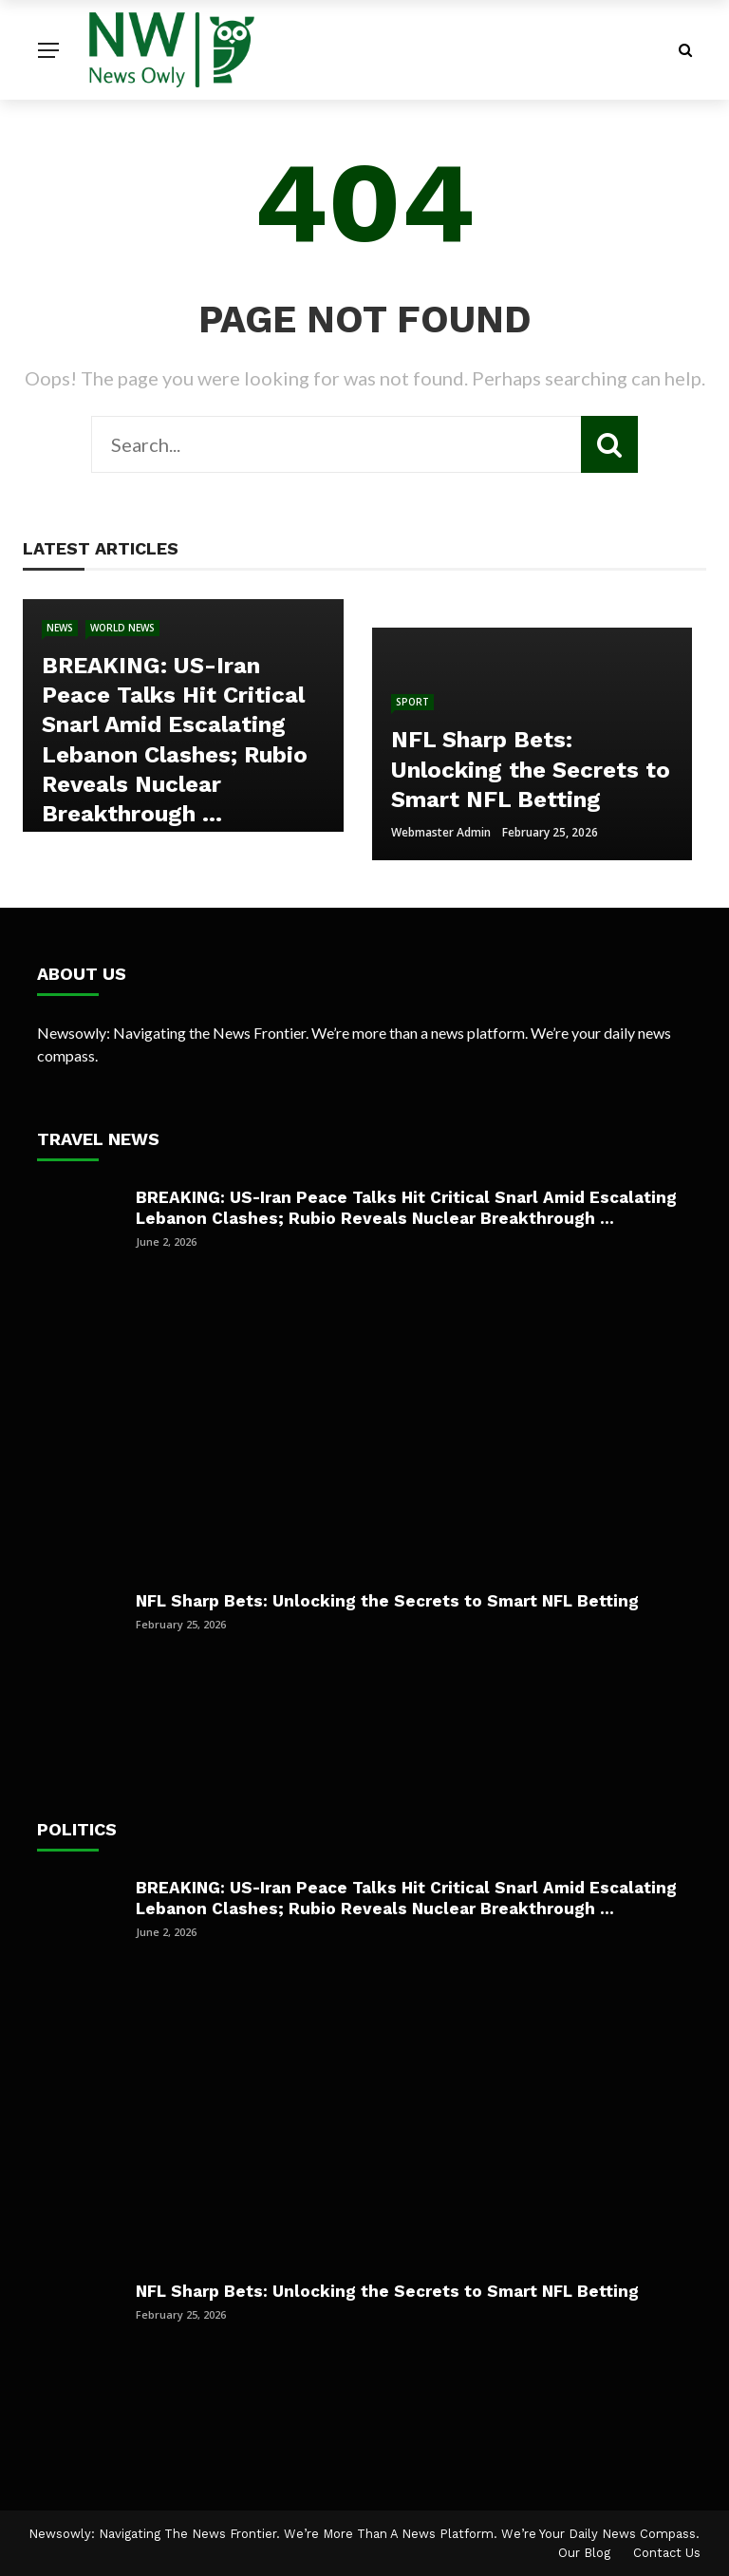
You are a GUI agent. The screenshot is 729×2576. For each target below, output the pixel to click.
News (60, 627)
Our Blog (584, 2553)
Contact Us (667, 2553)
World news (122, 627)
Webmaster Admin (441, 832)
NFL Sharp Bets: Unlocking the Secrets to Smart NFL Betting (387, 1600)
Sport (412, 701)
